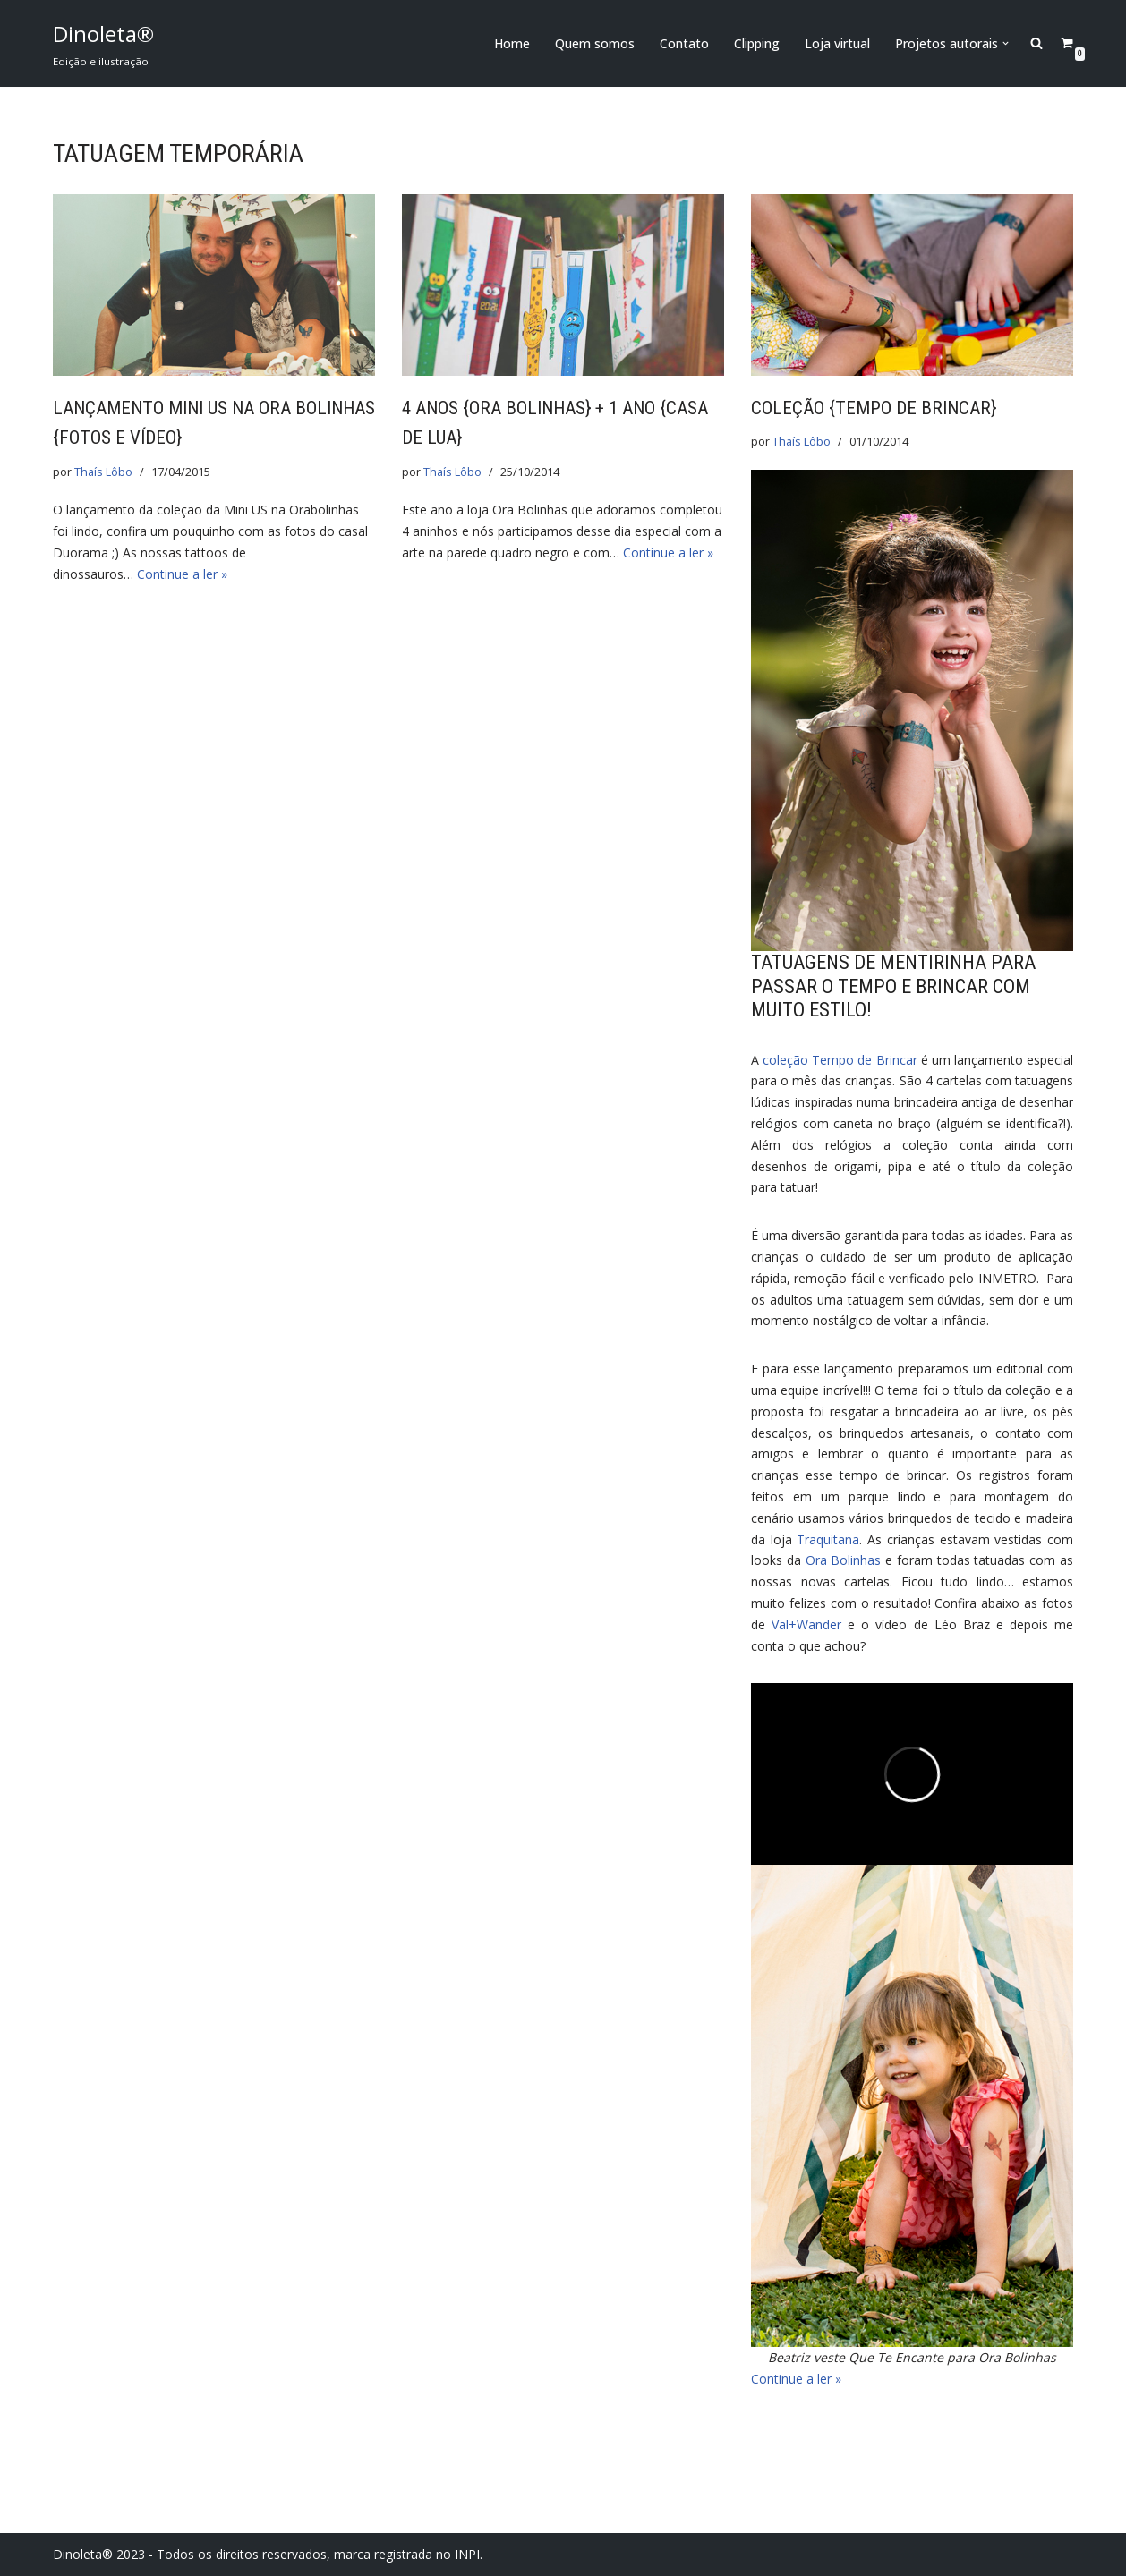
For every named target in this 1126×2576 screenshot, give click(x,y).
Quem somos (595, 43)
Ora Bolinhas (844, 1560)
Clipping (757, 43)
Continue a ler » (182, 573)
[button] (1005, 43)
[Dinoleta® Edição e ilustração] (103, 43)
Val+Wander (806, 1624)
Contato (684, 43)
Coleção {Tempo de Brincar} (873, 408)
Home (512, 43)
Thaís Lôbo (103, 472)
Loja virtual (837, 43)
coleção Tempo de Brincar (840, 1059)
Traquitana (828, 1539)
